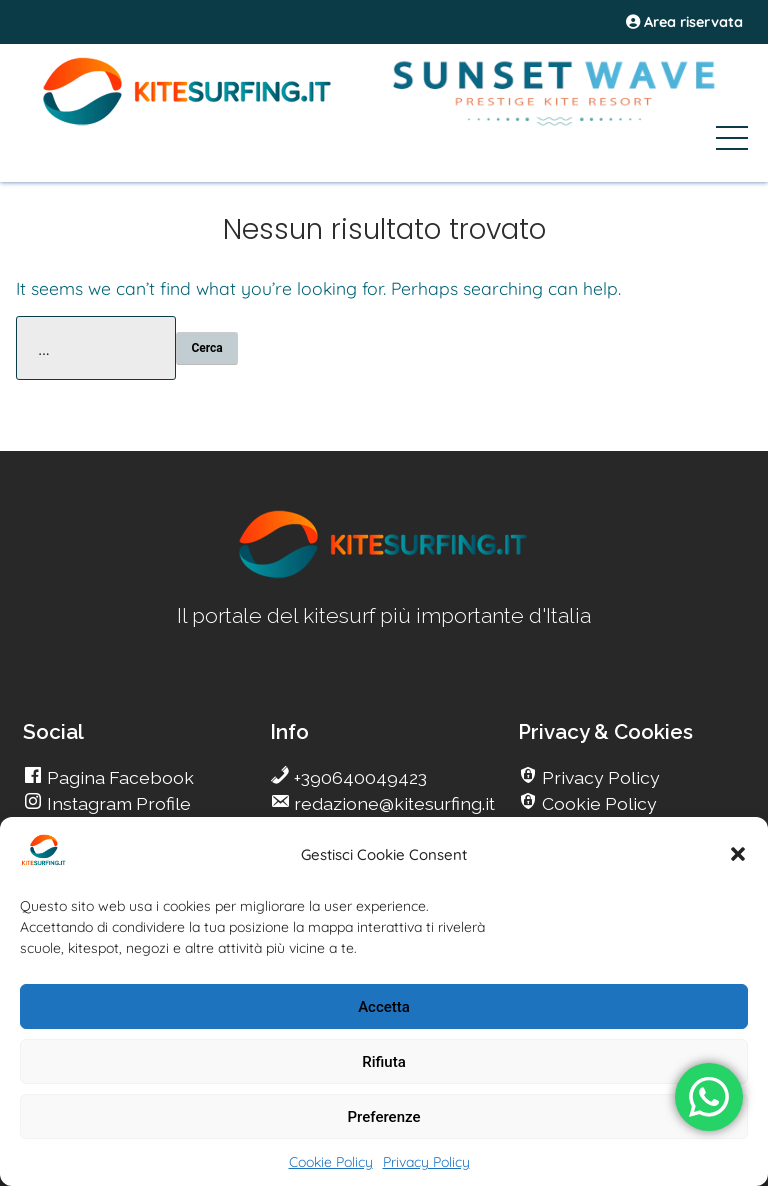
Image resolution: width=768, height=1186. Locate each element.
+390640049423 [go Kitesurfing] (358, 777)
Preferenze (384, 1117)
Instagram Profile (117, 803)
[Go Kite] (188, 122)
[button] (738, 854)
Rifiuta (383, 1062)
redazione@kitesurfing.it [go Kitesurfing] (392, 803)
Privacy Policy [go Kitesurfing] (599, 777)
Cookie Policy (331, 1162)
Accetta (384, 1007)
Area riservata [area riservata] (684, 22)
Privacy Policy (426, 1162)
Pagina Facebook (118, 777)
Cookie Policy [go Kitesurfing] (597, 803)
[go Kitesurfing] (384, 574)
